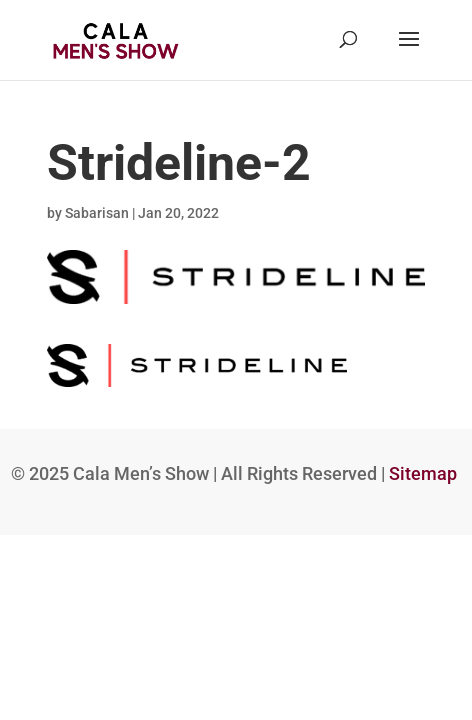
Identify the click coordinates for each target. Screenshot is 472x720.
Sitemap (423, 474)
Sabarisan (97, 213)
